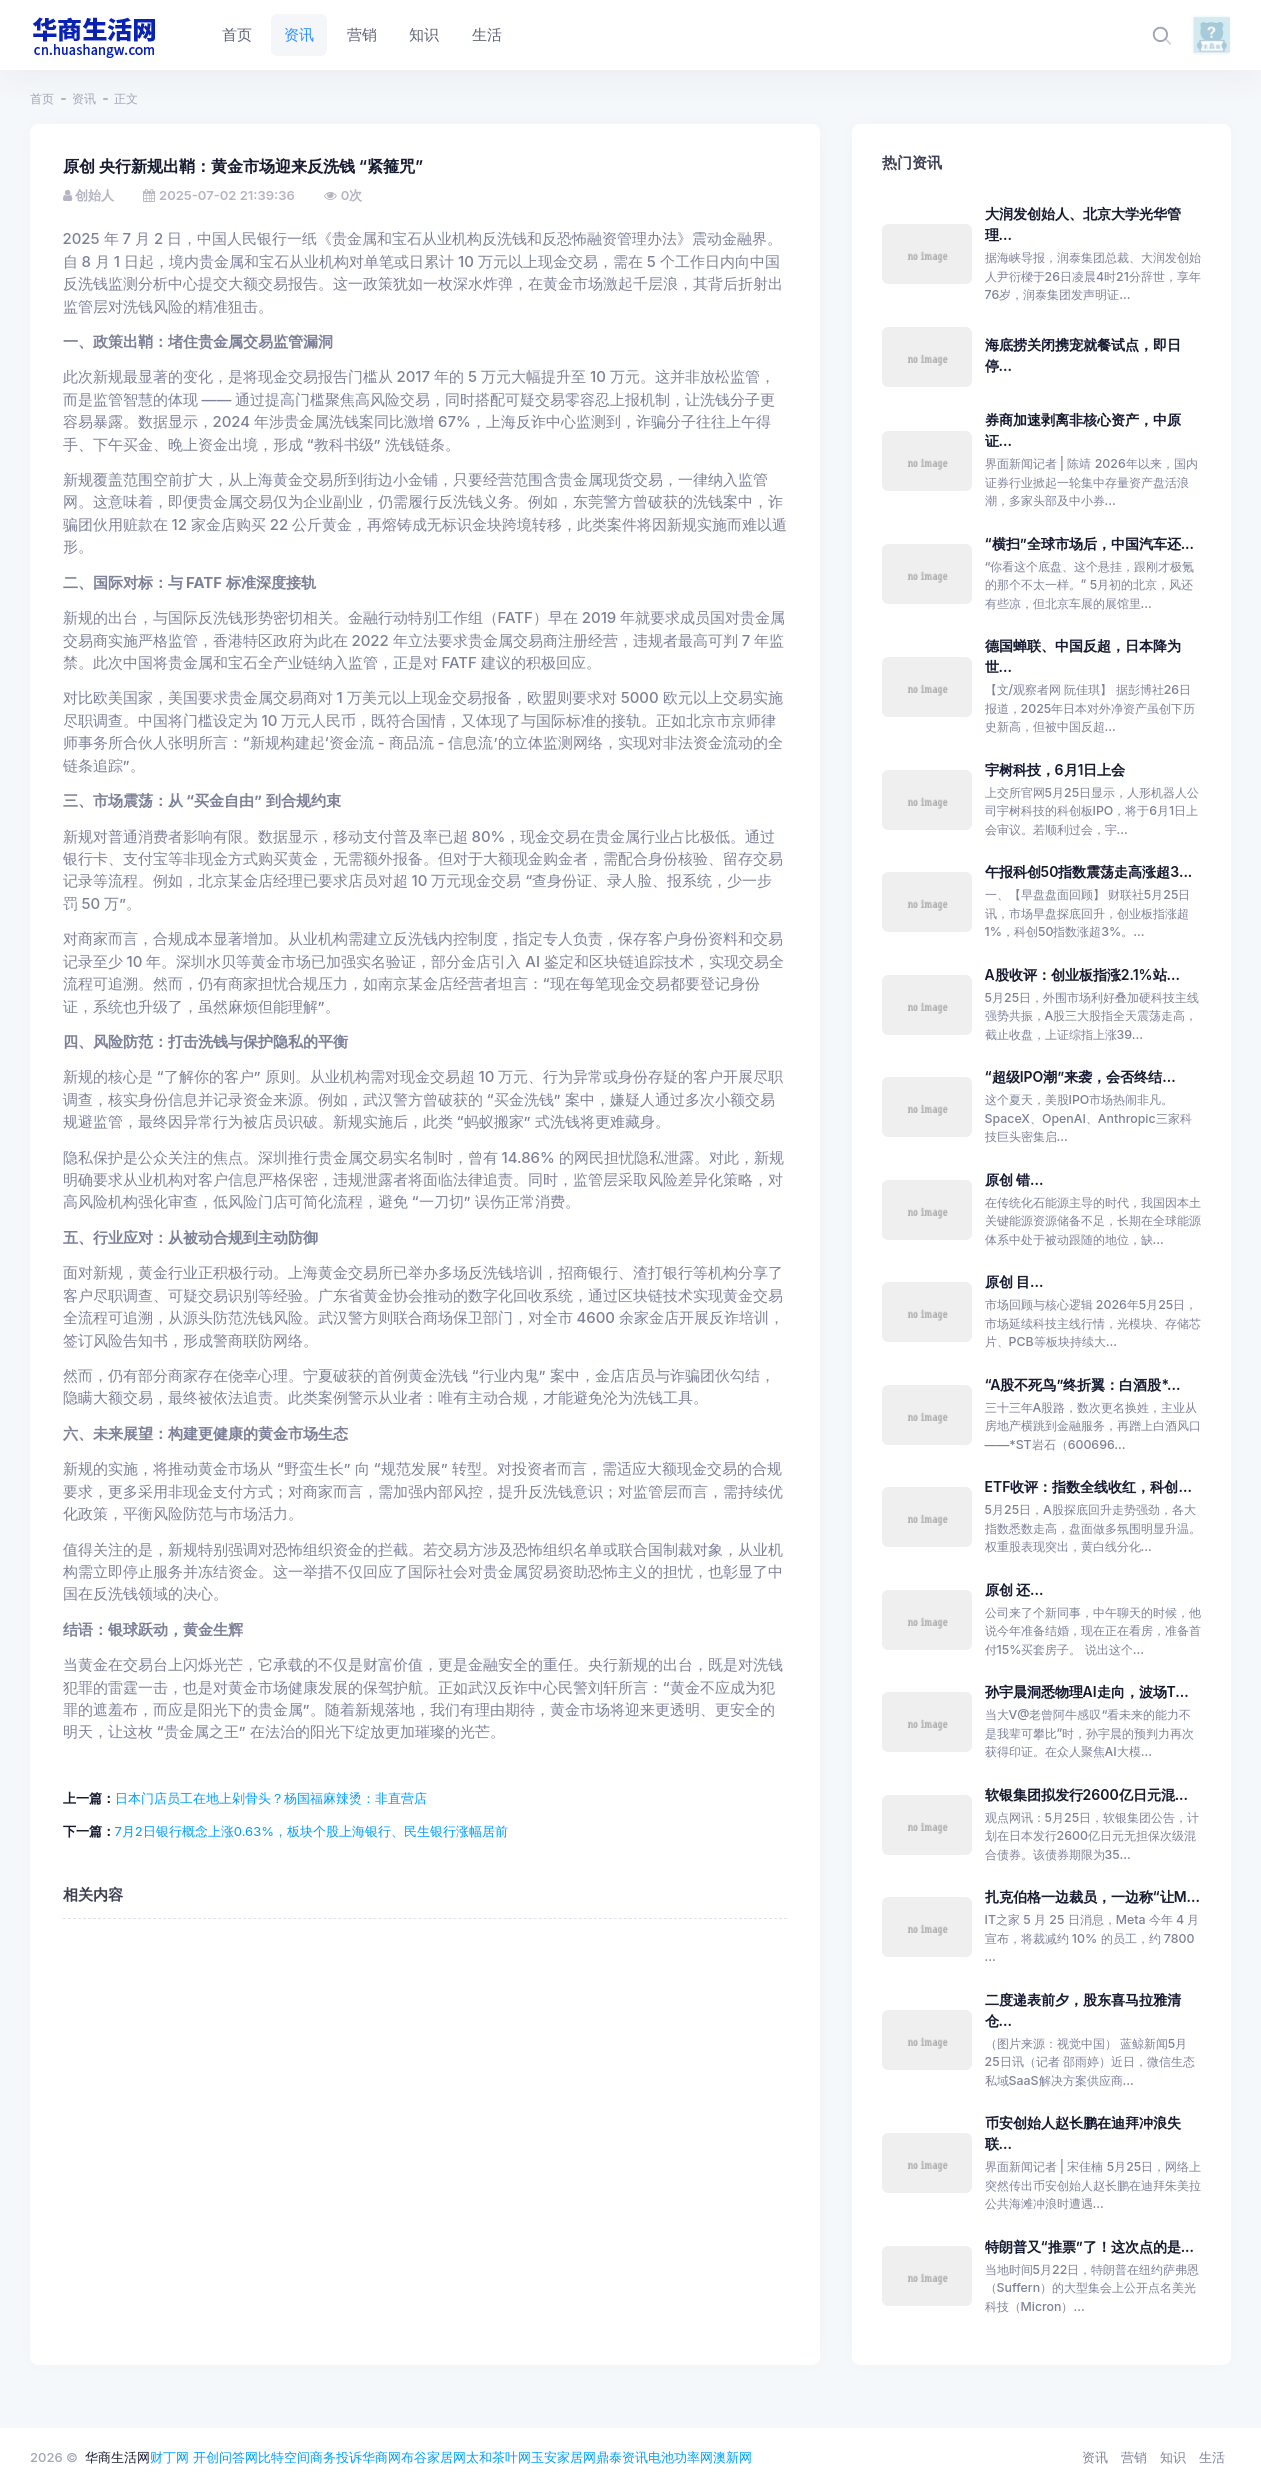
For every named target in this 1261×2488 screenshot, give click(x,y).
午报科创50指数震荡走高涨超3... (1089, 871)
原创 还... (1014, 1589)
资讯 (84, 98)
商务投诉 (336, 2457)
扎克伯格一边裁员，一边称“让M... (1092, 1896)
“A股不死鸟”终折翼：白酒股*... (1083, 1384)
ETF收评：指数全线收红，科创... (1088, 1486)
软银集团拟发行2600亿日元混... (1086, 1794)
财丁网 (169, 2457)
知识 (1173, 2457)
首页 (42, 98)
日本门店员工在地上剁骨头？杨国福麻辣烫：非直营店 (271, 1798)
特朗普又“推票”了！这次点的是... (1089, 2246)
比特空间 (284, 2457)
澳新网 (732, 2457)
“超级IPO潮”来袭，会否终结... (1080, 1076)
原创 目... (1014, 1281)
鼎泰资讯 (622, 2457)
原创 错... (1014, 1179)
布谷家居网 (433, 2457)
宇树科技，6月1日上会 (1055, 769)
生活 (1212, 2457)
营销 (1134, 2457)
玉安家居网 (563, 2457)
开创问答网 (225, 2457)
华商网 (381, 2457)
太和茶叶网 (498, 2457)
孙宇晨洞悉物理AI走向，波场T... (1087, 1691)
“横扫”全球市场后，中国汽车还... (1089, 543)
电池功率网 (680, 2457)
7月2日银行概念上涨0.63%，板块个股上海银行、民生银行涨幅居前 (311, 1831)
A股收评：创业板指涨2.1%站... (1082, 974)
